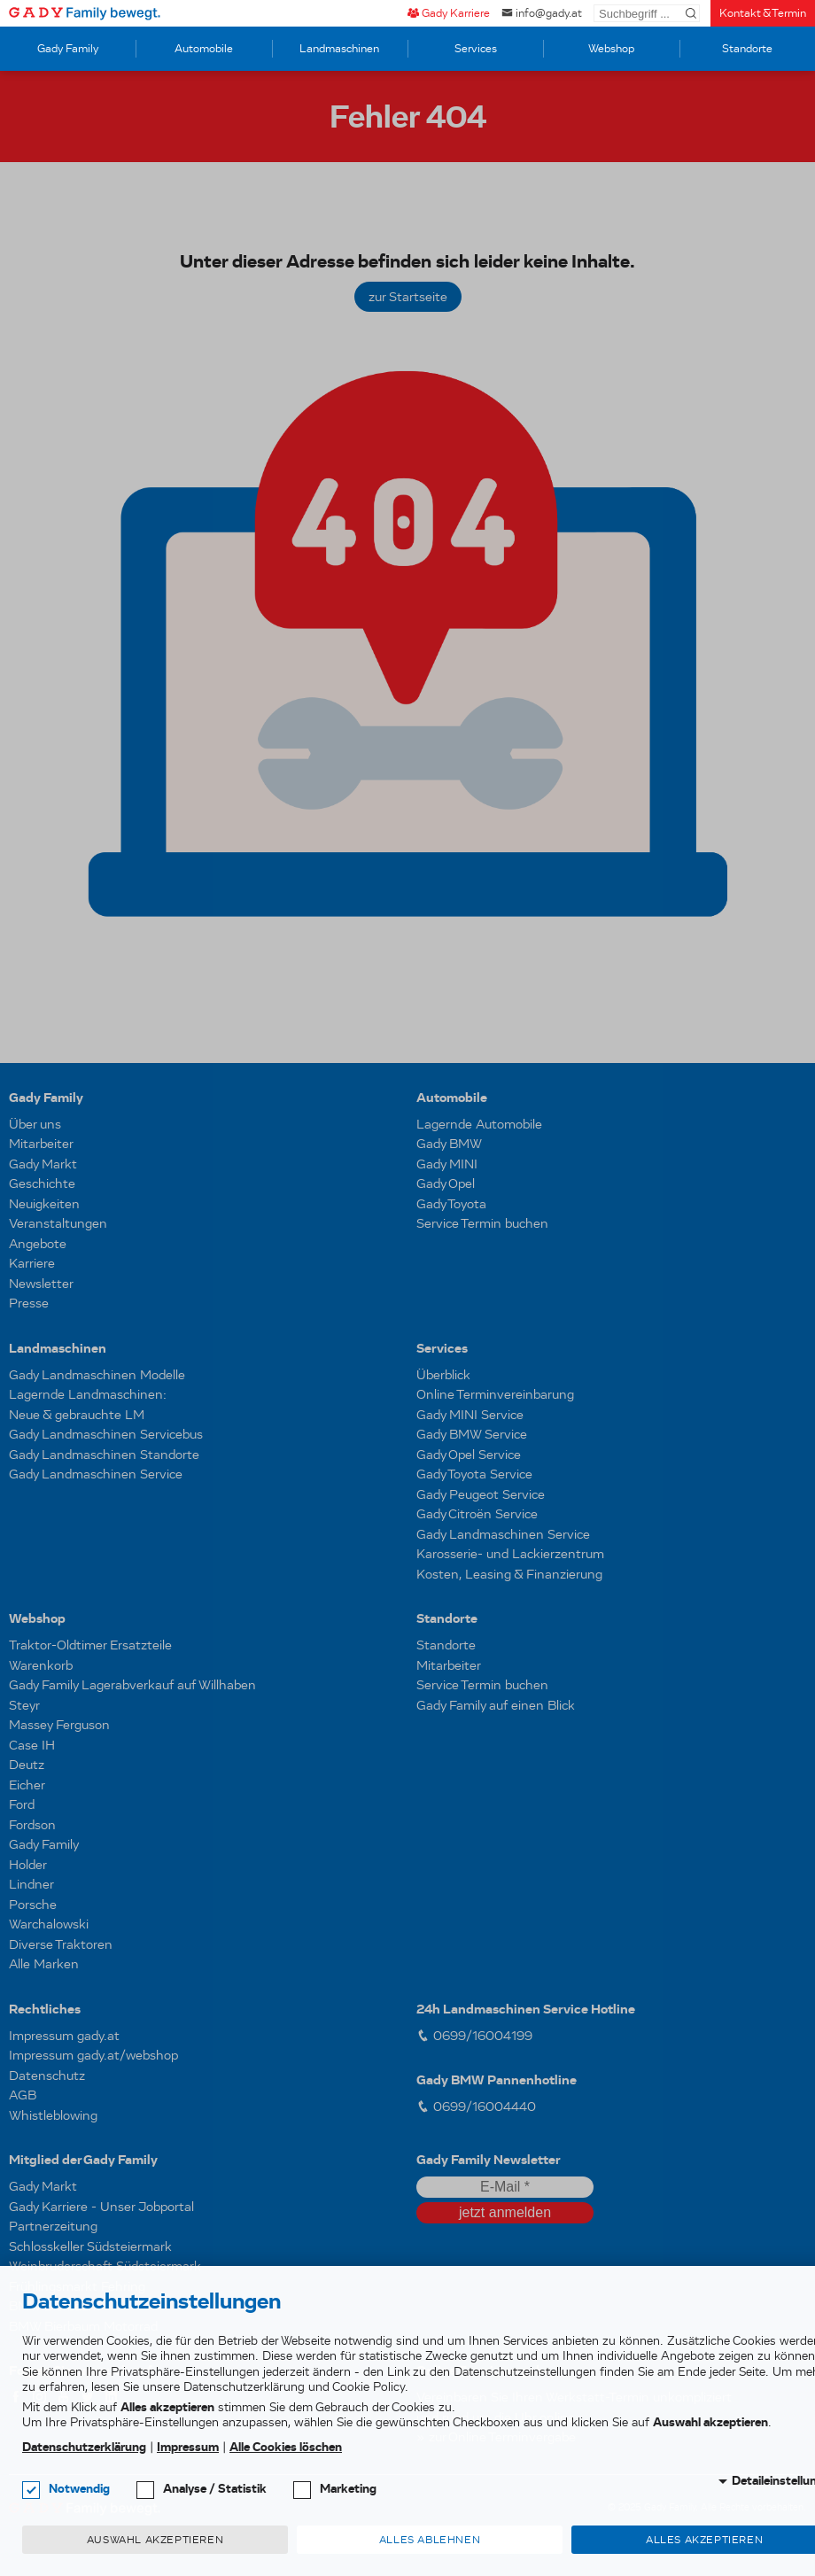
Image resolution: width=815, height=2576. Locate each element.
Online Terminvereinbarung (495, 1394)
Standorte (747, 49)
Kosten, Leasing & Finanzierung (509, 1574)
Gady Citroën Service (477, 1514)
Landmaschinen (339, 49)
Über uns (35, 1124)
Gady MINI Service (470, 1415)
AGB (22, 2095)
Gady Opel (445, 1183)
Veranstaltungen (58, 1223)
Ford (22, 1804)
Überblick (443, 1375)
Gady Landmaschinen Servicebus (106, 1434)
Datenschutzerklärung (84, 2447)
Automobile (204, 49)
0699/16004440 (476, 2106)
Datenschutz (47, 2075)
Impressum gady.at (64, 2036)
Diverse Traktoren (61, 1944)
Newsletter (41, 1284)
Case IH (32, 1745)
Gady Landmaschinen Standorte (104, 1455)
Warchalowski (49, 1924)
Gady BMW (449, 1144)
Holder (28, 1865)
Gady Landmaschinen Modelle (97, 1375)
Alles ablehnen (429, 2539)
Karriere (32, 1263)
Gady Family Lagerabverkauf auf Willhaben (132, 1685)
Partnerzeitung (53, 2226)
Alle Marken (44, 1964)
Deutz (26, 1765)
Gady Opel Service (468, 1455)
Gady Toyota (451, 1204)
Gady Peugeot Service (480, 1494)
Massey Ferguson (59, 1725)
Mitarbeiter (41, 1144)
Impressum (188, 2447)
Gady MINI (446, 1164)
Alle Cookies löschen (285, 2447)
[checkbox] (31, 2490)
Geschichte (42, 1183)
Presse (29, 1303)
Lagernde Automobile (479, 1124)
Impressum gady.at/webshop (93, 2055)
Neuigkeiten (44, 1204)
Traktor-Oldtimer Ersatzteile (90, 1645)
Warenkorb (41, 1665)
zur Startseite (408, 297)
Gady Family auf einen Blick (495, 1705)
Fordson (32, 1825)
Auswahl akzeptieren (155, 2539)
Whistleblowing (53, 2115)
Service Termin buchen (482, 1223)
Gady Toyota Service (474, 1474)
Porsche (33, 1905)
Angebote (37, 1244)
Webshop (611, 49)
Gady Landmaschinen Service (95, 1474)
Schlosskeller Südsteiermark (90, 2246)
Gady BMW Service (471, 1434)
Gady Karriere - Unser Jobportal (101, 2207)
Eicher (27, 1785)
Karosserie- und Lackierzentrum (510, 1554)
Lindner (31, 1884)
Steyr (24, 1705)
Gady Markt (43, 1164)
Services (475, 49)
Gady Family (67, 49)
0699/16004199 (474, 2036)
